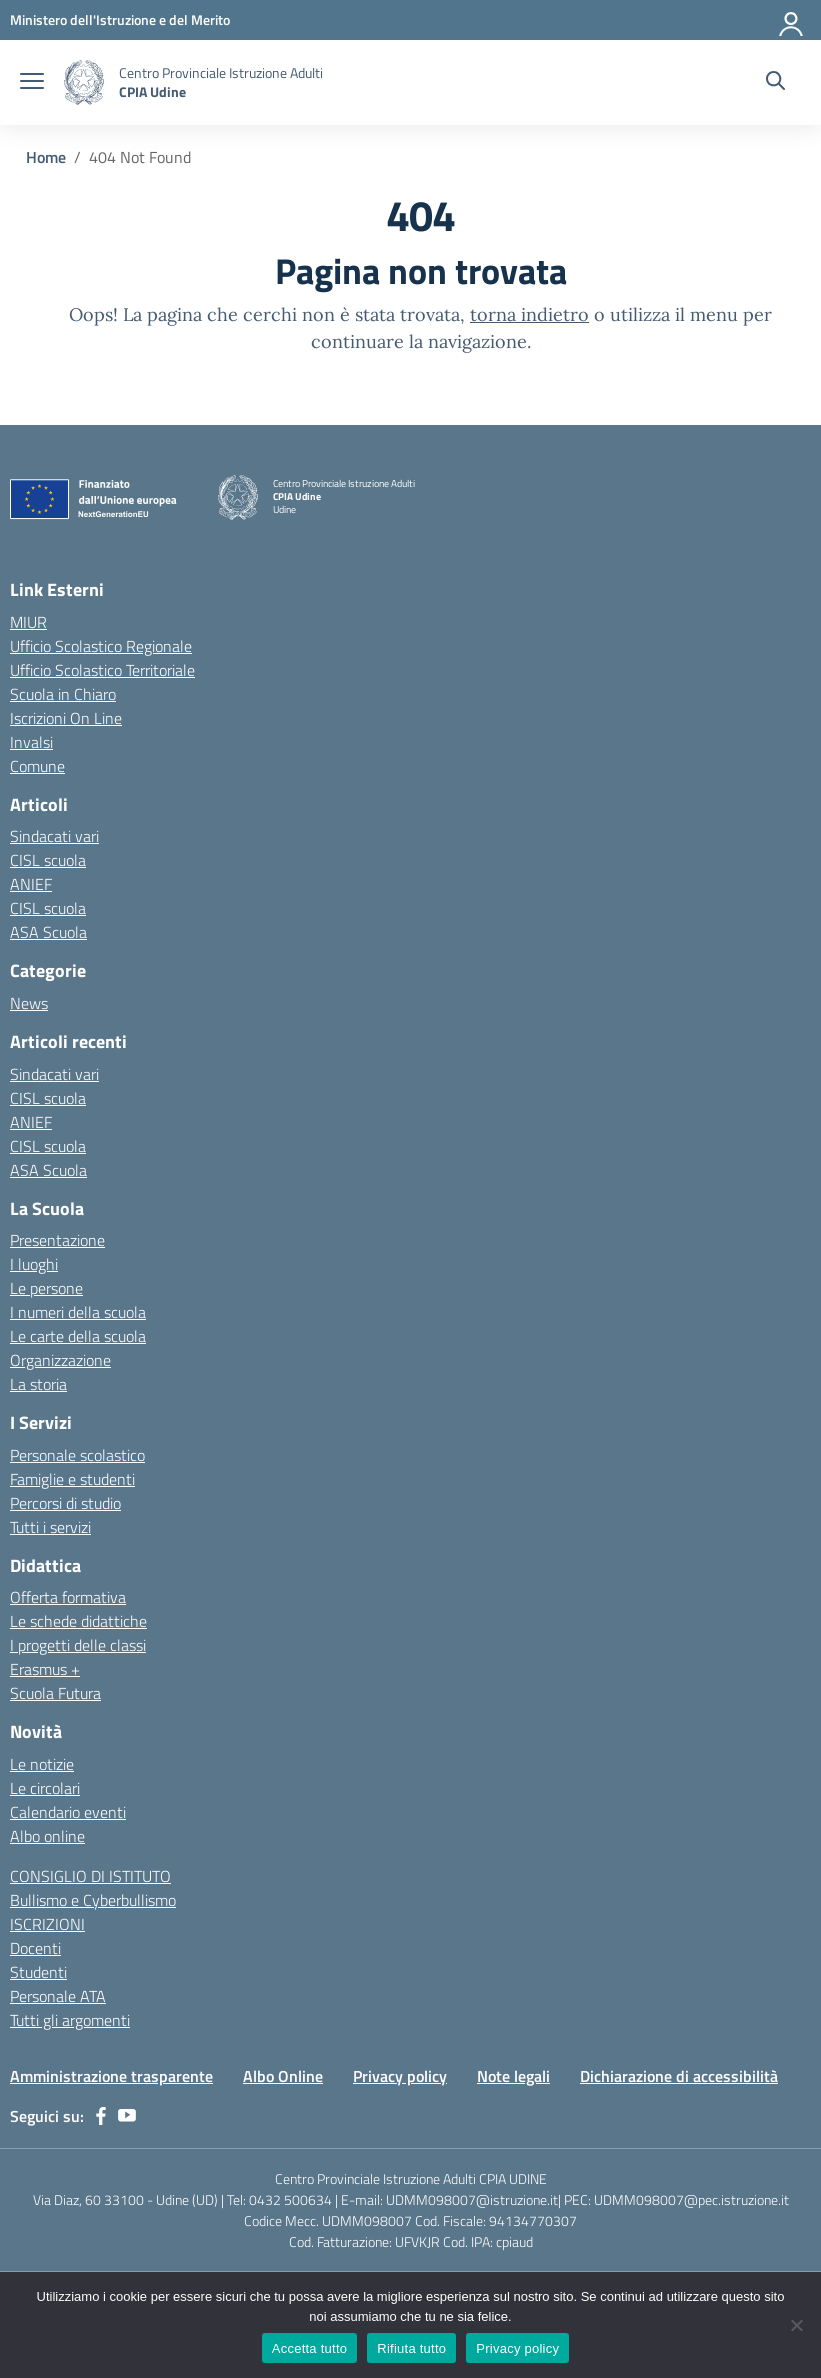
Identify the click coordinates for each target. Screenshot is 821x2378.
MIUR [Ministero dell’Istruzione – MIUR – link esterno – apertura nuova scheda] (28, 622)
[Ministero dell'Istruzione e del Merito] (120, 19)
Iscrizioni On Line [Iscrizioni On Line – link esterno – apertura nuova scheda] (66, 718)
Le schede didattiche (78, 1621)
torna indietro (529, 314)
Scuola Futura (55, 1693)
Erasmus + (45, 1669)
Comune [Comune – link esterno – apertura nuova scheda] (37, 766)
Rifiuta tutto (411, 2348)
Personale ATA (58, 1996)
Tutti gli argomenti (70, 2020)
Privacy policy (400, 2076)
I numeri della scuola (78, 1312)
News (29, 1003)
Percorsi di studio (65, 1503)
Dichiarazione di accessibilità (679, 2076)
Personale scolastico (77, 1455)
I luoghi (34, 1264)
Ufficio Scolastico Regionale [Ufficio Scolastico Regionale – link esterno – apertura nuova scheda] (101, 646)
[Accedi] (792, 20)
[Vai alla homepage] (84, 82)
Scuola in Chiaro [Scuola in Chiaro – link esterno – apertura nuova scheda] (63, 694)
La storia (38, 1384)
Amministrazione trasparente (111, 2076)
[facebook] (101, 2116)
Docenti (35, 1948)
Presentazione (57, 1240)
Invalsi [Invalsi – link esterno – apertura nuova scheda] (31, 742)
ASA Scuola (48, 932)
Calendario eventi (68, 1812)
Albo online (47, 1836)
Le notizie (42, 1764)
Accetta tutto (310, 2348)
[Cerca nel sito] (775, 83)
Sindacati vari (54, 836)
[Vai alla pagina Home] (46, 157)
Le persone (46, 1288)
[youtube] (127, 2116)
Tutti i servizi (50, 1527)
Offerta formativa (68, 1597)
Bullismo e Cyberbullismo (93, 1900)
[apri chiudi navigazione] (32, 83)
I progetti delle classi (78, 1645)
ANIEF (31, 884)
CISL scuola (48, 860)
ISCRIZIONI (47, 1924)
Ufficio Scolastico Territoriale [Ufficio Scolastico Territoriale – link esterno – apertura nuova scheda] (102, 670)
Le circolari (45, 1788)
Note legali (513, 2076)
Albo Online (283, 2076)
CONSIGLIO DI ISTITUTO (90, 1876)
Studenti (38, 1972)
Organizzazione (60, 1360)
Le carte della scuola (78, 1336)
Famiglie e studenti (72, 1479)
